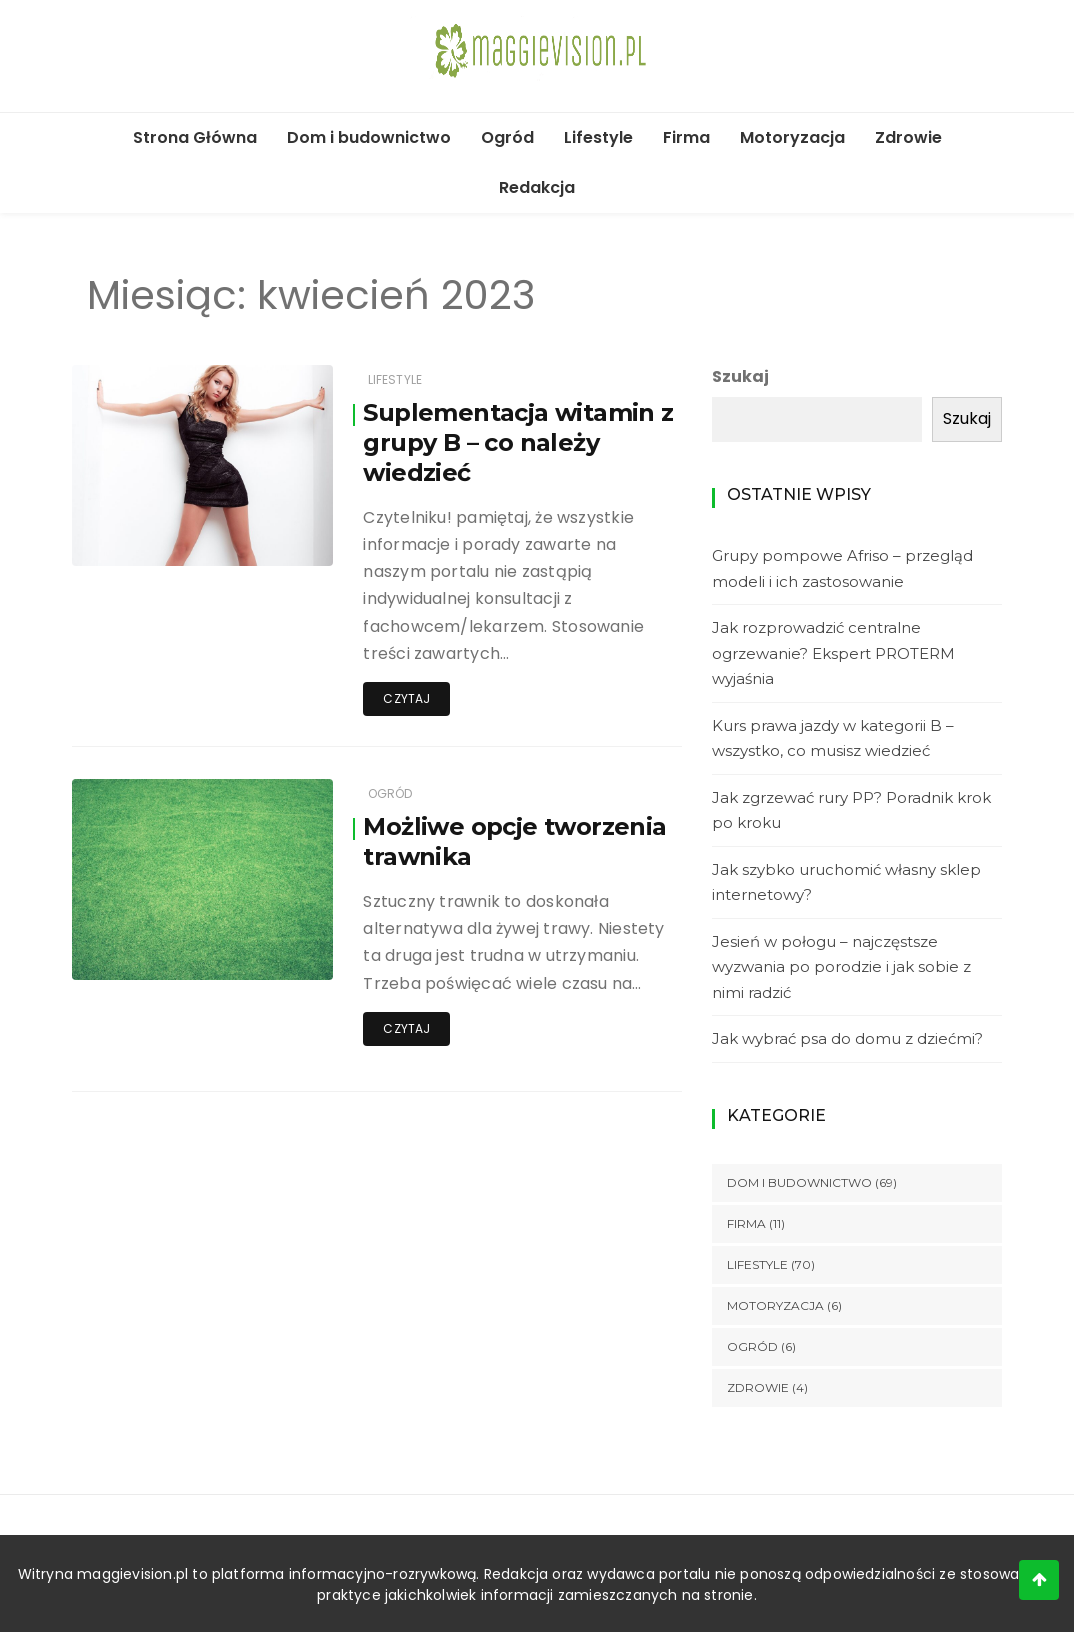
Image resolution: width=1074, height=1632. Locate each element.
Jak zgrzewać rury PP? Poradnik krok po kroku (851, 810)
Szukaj (740, 376)
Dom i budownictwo (369, 137)
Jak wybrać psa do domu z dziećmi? (847, 1038)
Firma (686, 137)
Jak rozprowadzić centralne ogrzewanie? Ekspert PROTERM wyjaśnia (833, 653)
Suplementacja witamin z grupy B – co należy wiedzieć (518, 442)
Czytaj (406, 698)
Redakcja (537, 187)
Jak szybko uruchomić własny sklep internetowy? (846, 882)
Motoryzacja (792, 137)
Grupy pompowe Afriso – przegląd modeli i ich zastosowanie (842, 568)
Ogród (507, 137)
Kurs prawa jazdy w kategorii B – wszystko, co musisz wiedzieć (833, 738)
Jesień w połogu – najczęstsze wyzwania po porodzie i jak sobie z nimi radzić (841, 967)
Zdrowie (908, 137)
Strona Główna (195, 137)
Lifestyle (598, 137)
